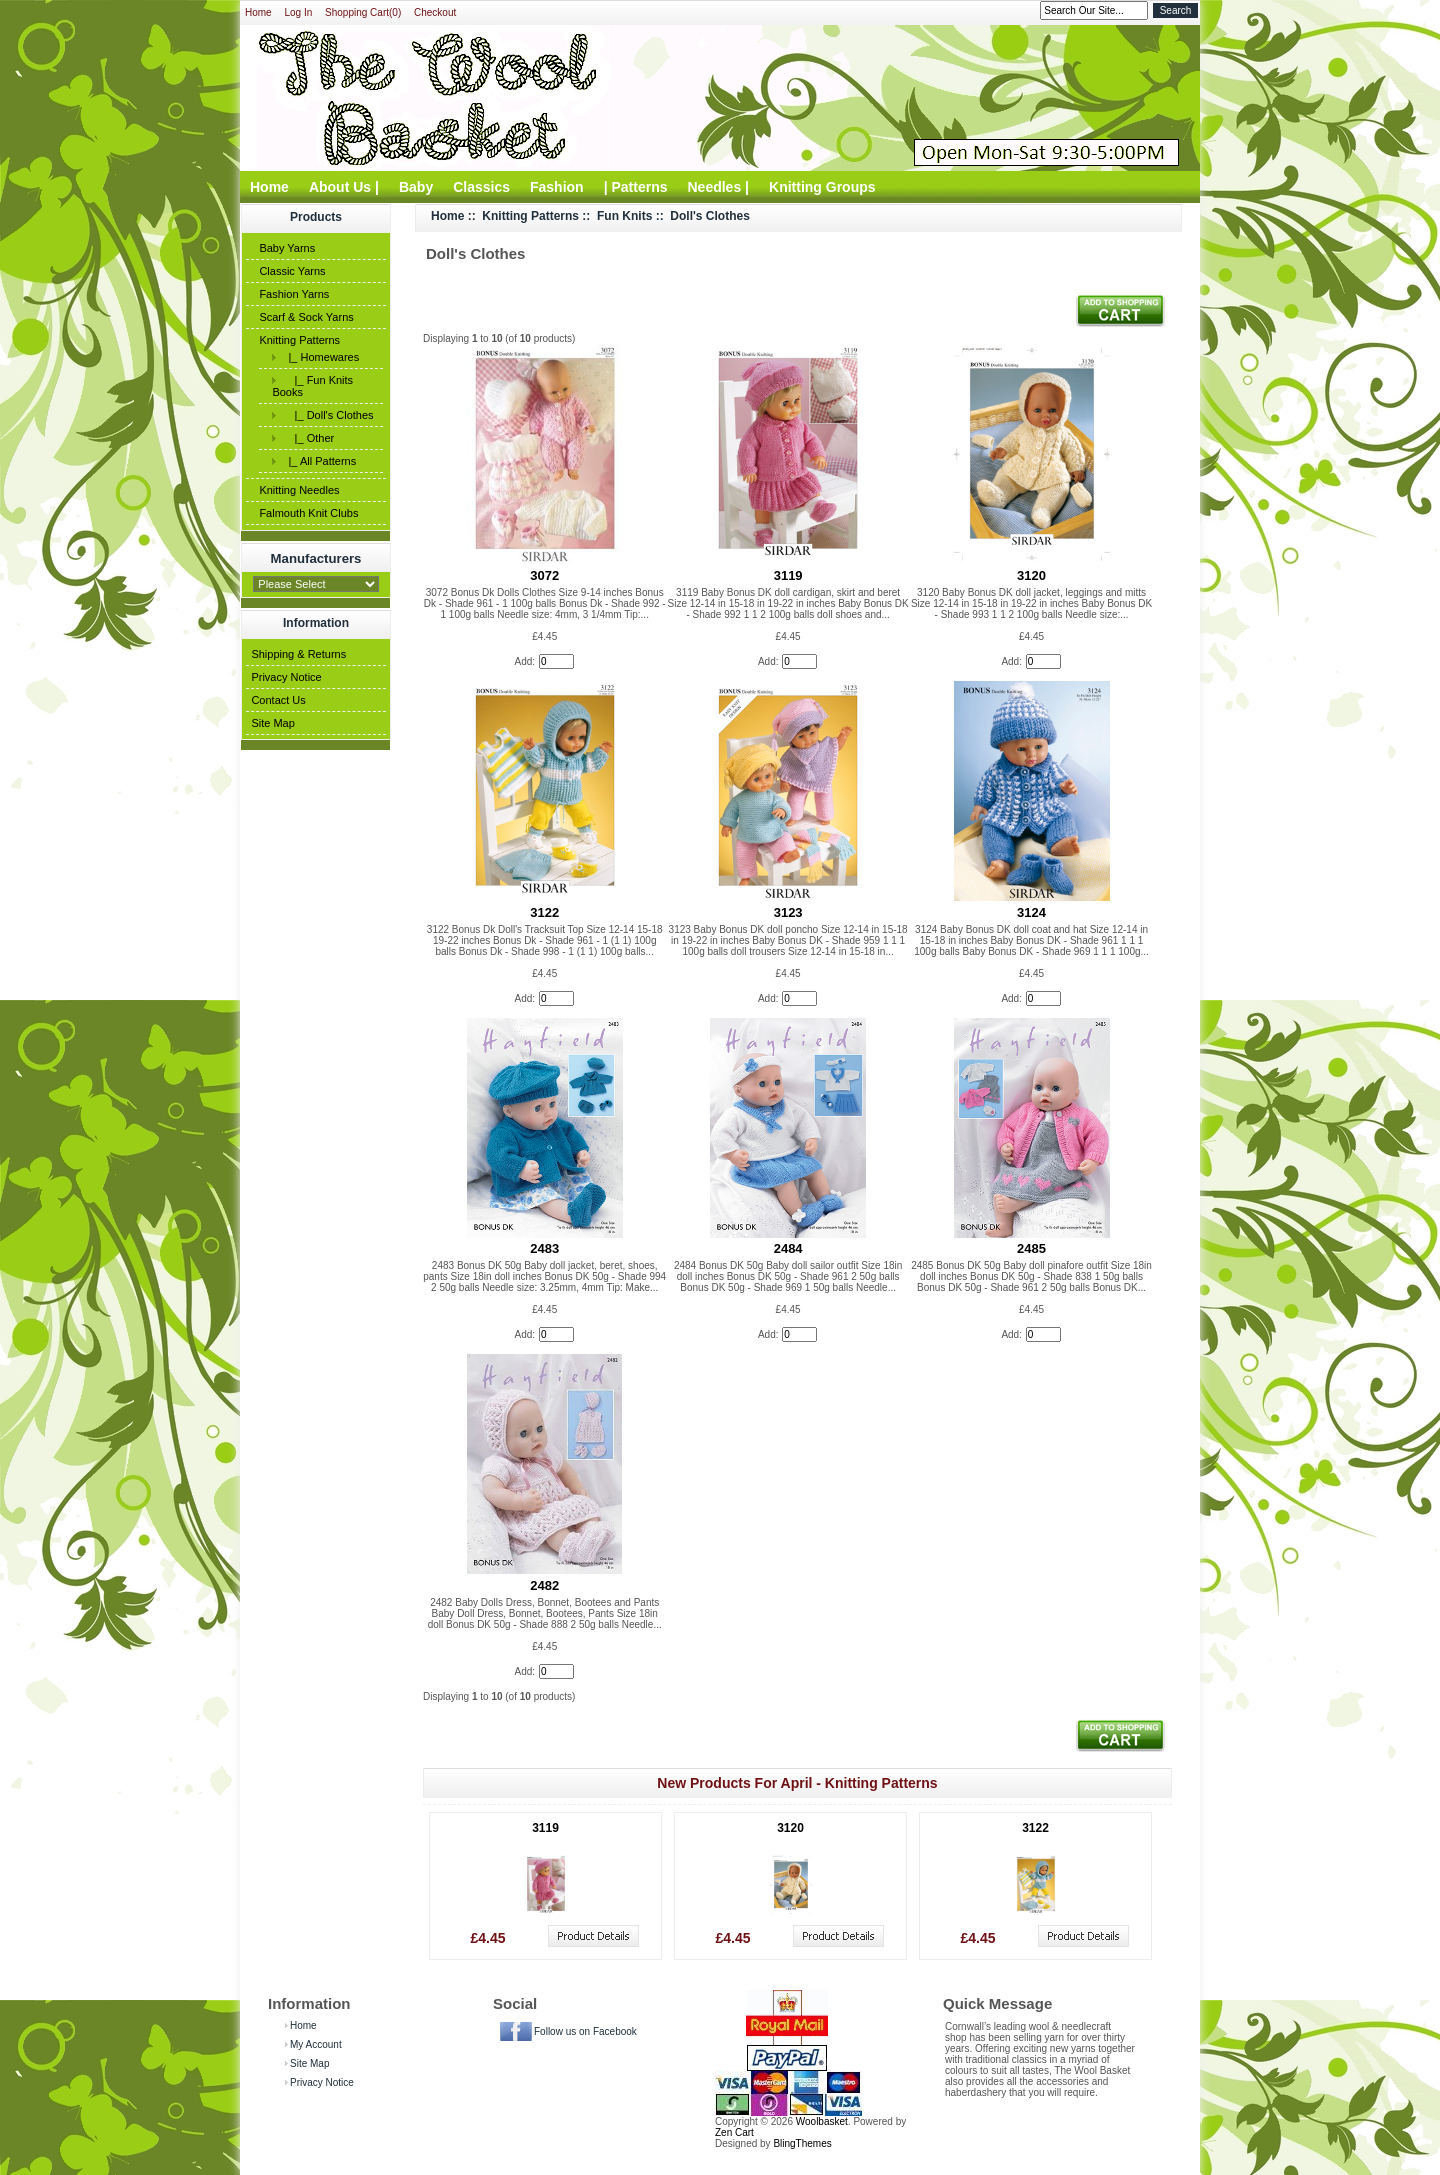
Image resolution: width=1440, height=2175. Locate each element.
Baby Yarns (287, 248)
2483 (544, 1248)
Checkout (435, 12)
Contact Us (278, 700)
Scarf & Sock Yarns (306, 317)
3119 (788, 575)
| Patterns (636, 187)
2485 (1031, 1248)
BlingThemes (802, 2143)
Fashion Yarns (294, 294)
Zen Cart (734, 2132)
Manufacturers (316, 558)
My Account (316, 2044)
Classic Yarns (292, 271)
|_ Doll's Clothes (327, 415)
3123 (788, 912)
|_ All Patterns (319, 461)
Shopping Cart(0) (363, 12)
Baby (416, 187)
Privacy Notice (286, 677)
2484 (788, 1248)
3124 (1031, 912)
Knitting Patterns (299, 340)
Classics (481, 187)
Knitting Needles (299, 490)
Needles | (719, 187)
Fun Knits (624, 216)
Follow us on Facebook (585, 2031)
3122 (544, 912)
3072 (544, 575)
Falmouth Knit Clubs (308, 513)
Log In (298, 12)
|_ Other (308, 438)
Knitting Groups (822, 187)
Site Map (272, 723)
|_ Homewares (320, 357)
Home (258, 12)
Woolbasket (822, 2121)
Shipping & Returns (298, 654)
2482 (544, 1585)
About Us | (344, 187)
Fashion (557, 187)
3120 (1031, 575)
